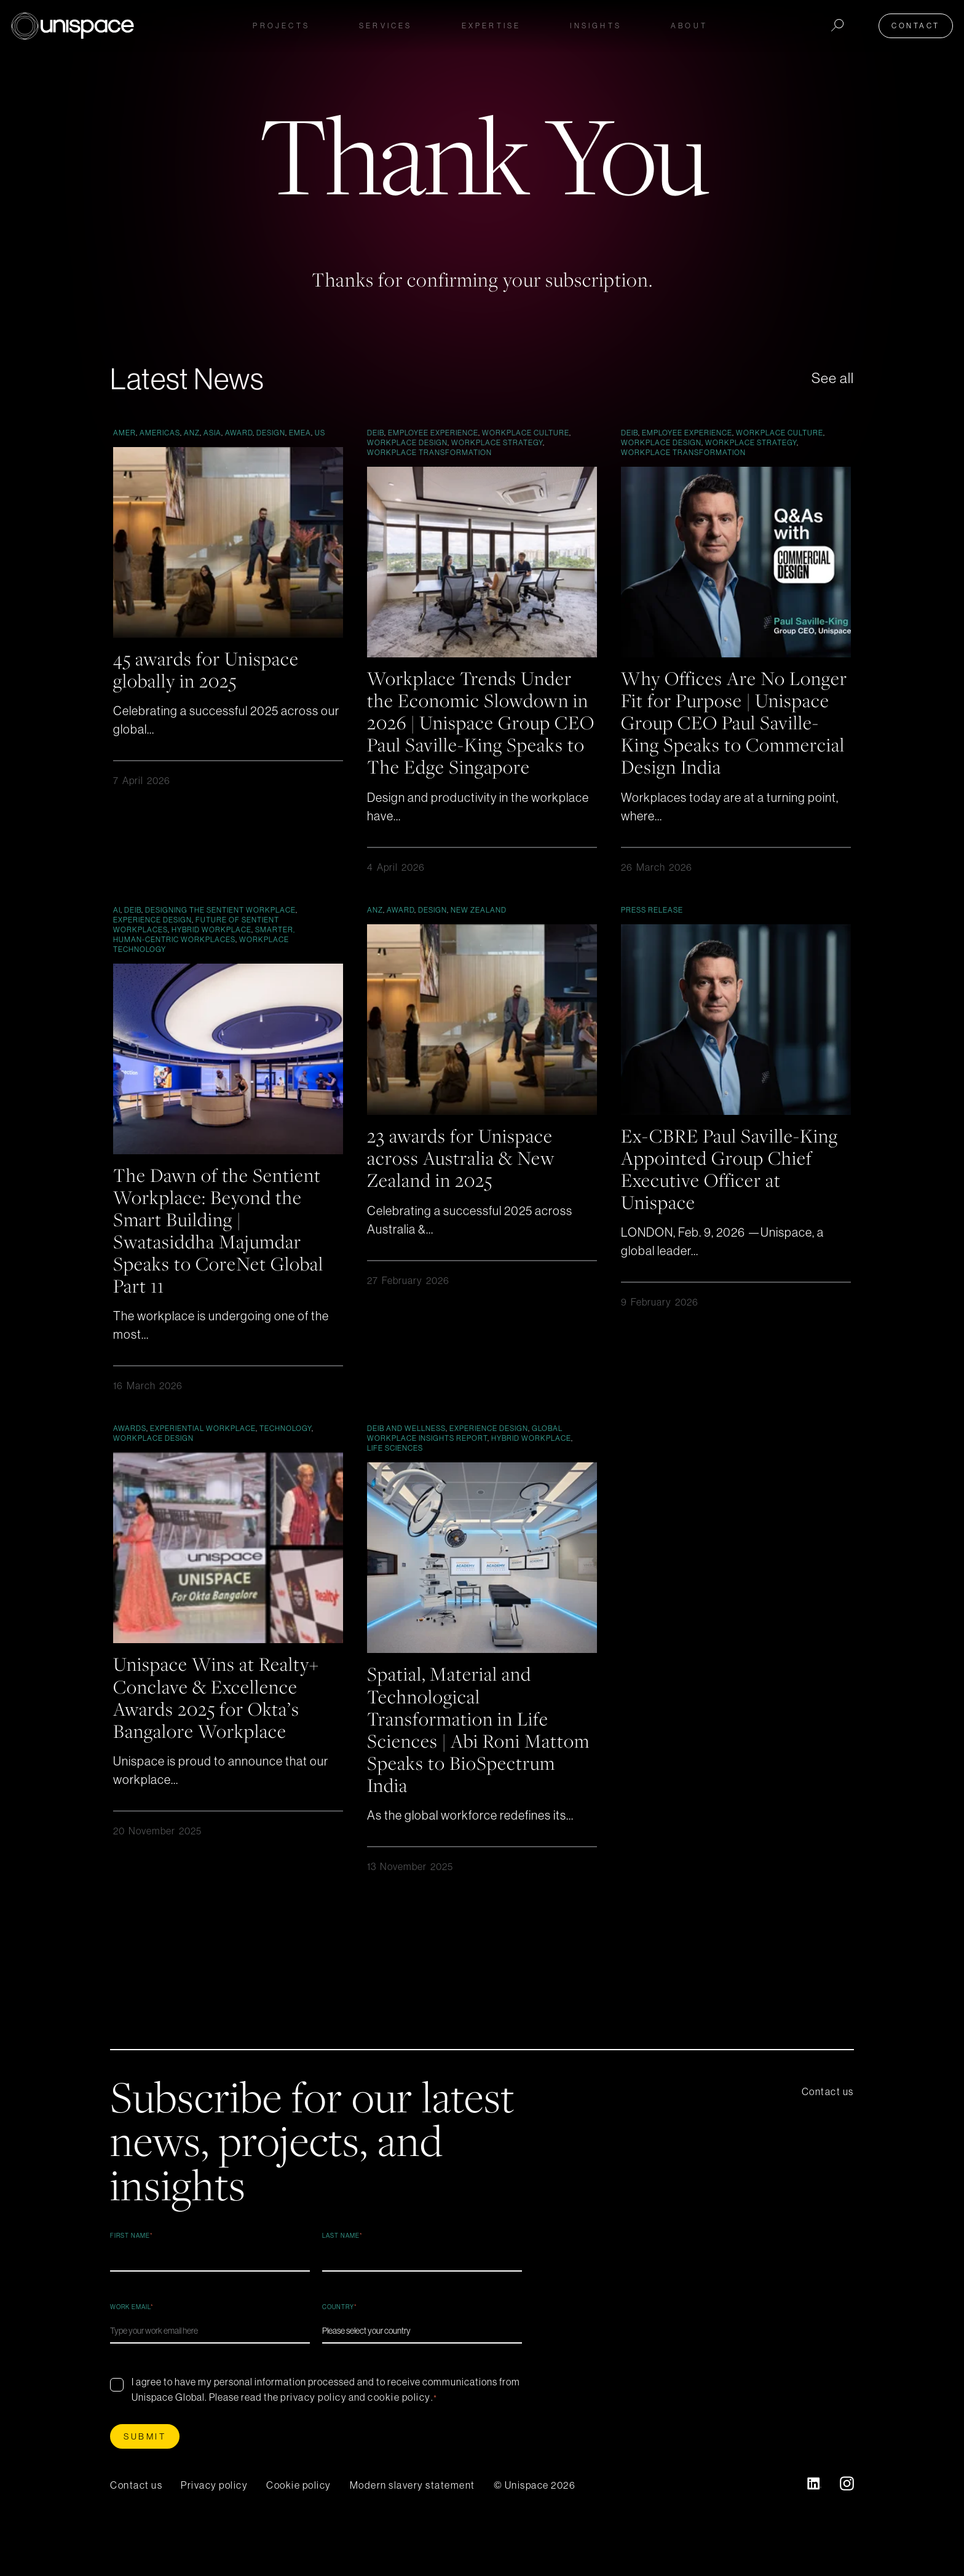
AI (116, 931)
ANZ (192, 432)
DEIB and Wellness (406, 1449)
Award (239, 432)
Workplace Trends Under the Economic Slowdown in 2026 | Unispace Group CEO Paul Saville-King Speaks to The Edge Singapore (481, 733)
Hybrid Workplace (211, 951)
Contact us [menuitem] (828, 2112)
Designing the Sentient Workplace (220, 931)
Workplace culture (525, 432)
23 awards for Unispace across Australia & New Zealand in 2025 (463, 1179)
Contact (917, 25)
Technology (285, 1449)
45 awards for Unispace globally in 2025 (208, 669)
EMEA (300, 432)
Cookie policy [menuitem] (298, 2506)
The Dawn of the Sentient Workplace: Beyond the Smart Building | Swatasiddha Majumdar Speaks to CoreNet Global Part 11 (221, 1251)
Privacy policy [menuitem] (214, 2506)
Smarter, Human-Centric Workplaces (204, 955)
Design (270, 432)
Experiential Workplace (203, 1449)
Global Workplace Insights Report (465, 1454)
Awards (129, 1449)
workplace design (407, 442)
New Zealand (479, 931)
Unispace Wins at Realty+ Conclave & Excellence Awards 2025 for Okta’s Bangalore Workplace (219, 1718)
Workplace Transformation (429, 452)
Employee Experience (433, 432)
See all (832, 378)
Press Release (652, 931)
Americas (160, 432)
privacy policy (313, 2418)
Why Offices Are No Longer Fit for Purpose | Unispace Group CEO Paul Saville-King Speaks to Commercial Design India (731, 722)
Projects (281, 25)
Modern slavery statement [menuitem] (412, 2506)
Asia (212, 432)
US (320, 432)
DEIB (375, 432)
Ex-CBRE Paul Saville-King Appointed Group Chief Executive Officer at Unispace (733, 1190)
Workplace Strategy (497, 442)
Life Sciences (395, 1469)
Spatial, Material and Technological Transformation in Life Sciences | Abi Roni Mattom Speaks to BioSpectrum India (481, 1750)
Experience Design (152, 941)
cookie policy (399, 2418)
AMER (124, 432)
